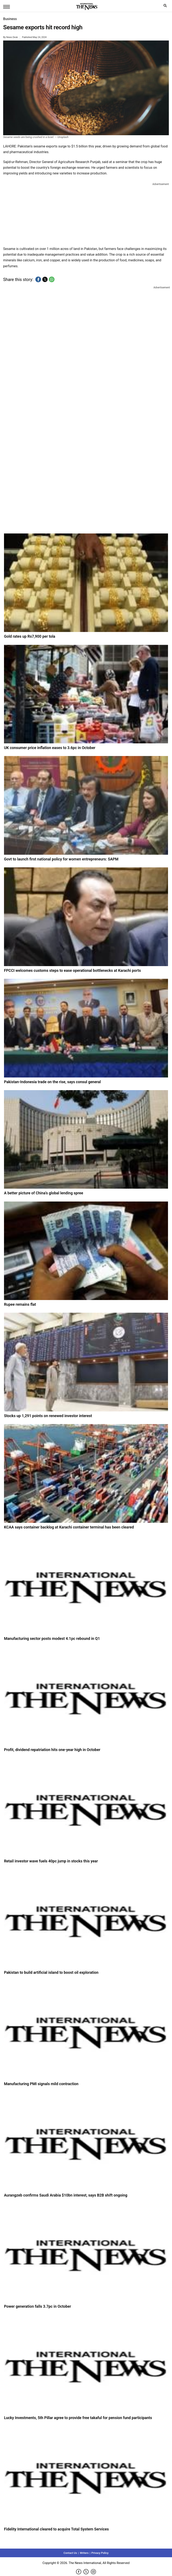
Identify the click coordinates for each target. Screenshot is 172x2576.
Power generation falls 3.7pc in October (37, 2306)
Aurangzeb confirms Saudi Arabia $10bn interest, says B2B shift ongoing (65, 2195)
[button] (38, 279)
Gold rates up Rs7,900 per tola (29, 636)
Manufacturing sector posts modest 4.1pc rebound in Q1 (52, 1638)
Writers (84, 2552)
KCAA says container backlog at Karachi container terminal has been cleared (69, 1527)
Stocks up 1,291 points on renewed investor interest (48, 1416)
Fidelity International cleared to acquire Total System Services (56, 2529)
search (166, 6)
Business (10, 19)
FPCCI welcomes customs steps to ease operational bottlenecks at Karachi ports (72, 970)
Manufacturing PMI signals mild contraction (41, 2084)
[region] (86, 213)
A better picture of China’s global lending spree (43, 1193)
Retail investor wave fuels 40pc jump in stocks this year (51, 1861)
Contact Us (70, 2552)
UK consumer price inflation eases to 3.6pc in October (49, 747)
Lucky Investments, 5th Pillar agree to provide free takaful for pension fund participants (78, 2417)
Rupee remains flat (20, 1304)
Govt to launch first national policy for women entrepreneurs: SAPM (61, 859)
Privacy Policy (99, 2552)
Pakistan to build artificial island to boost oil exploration (51, 1972)
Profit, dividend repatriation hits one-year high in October (52, 1749)
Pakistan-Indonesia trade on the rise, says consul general (52, 1082)
